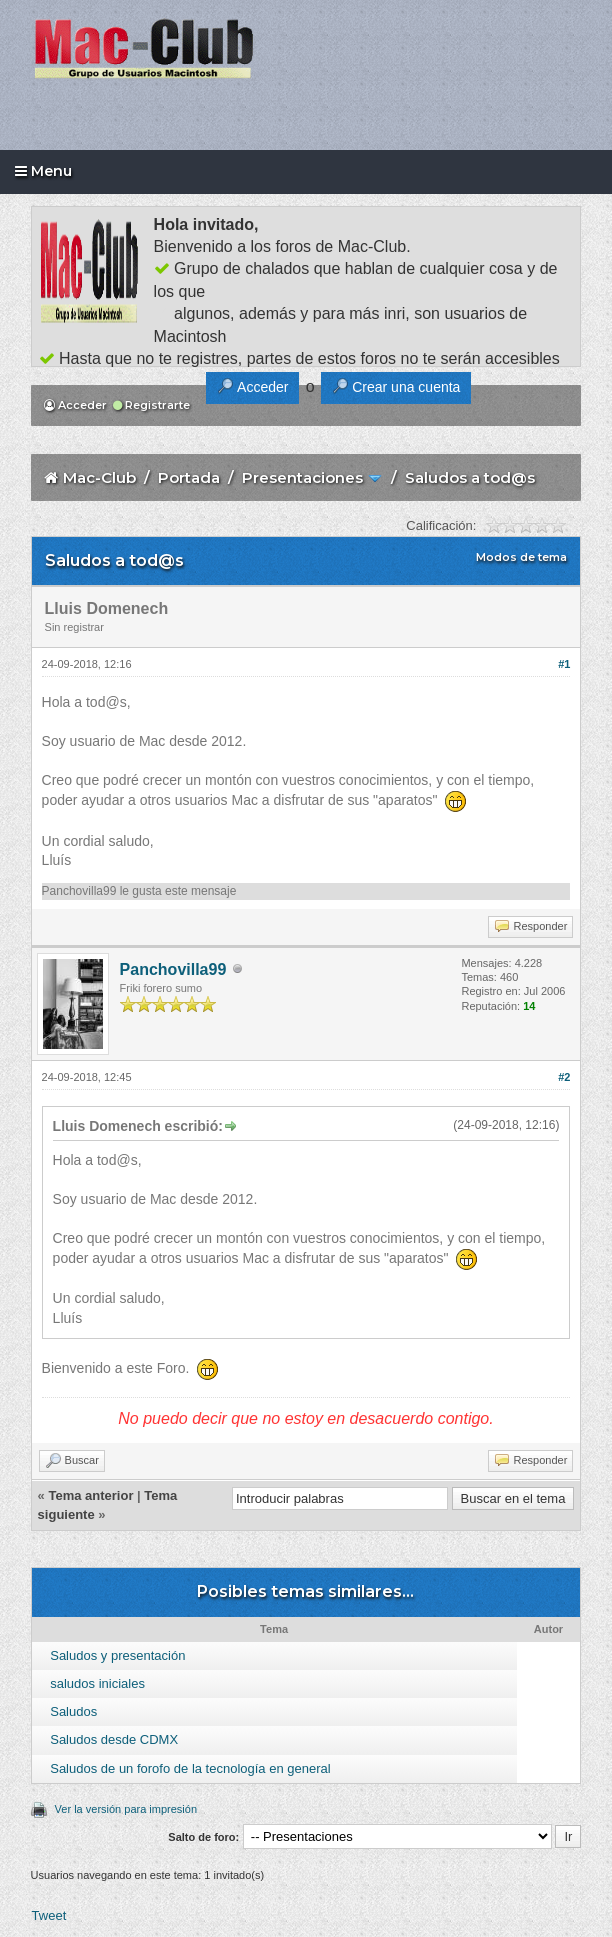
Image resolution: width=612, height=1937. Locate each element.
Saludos (73, 1711)
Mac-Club (99, 477)
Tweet (49, 1915)
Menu (43, 171)
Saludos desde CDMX (114, 1739)
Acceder (75, 405)
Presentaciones (302, 477)
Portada (189, 477)
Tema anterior (90, 1495)
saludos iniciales (97, 1683)
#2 (564, 1077)
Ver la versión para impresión (126, 1809)
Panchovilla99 (79, 891)
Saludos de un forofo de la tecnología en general (190, 1768)
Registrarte (151, 405)
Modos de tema (521, 557)
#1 (564, 664)
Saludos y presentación (117, 1655)
